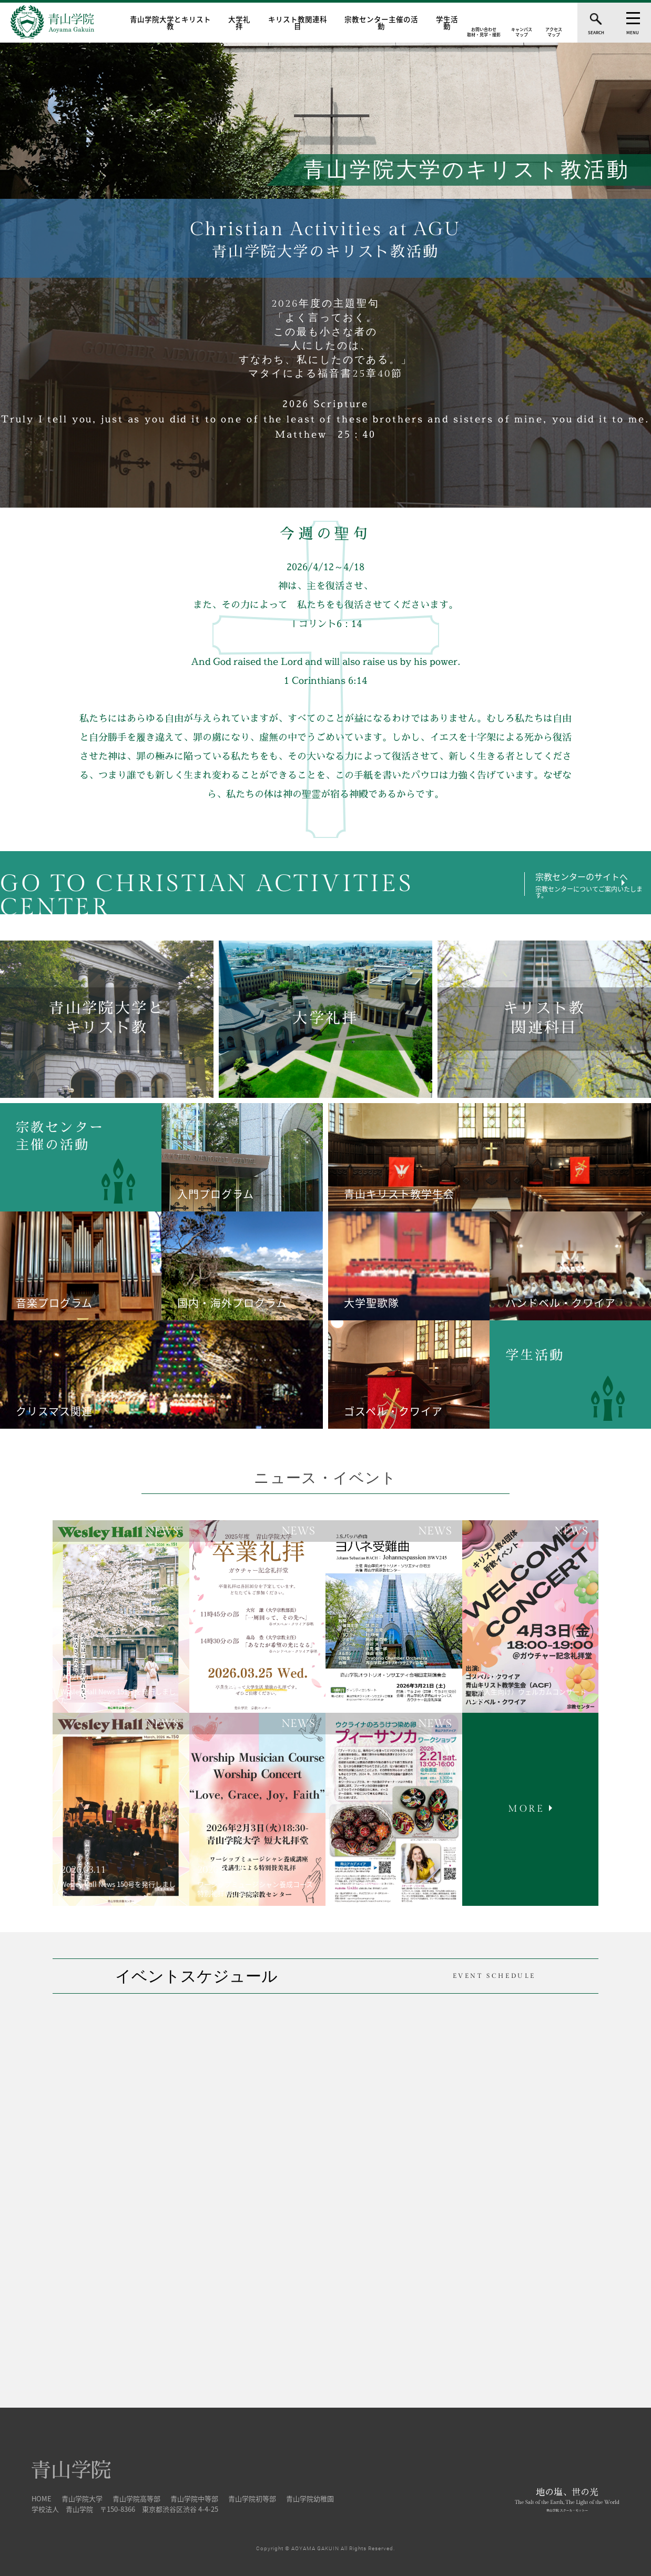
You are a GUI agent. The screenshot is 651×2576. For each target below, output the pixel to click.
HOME (42, 2496)
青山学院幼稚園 (310, 2496)
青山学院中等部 (194, 2496)
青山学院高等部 (136, 2496)
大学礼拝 (239, 23)
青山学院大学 (82, 2496)
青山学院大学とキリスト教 (170, 23)
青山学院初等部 (252, 2496)
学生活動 (447, 23)
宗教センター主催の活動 (381, 23)
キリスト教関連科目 (297, 23)
